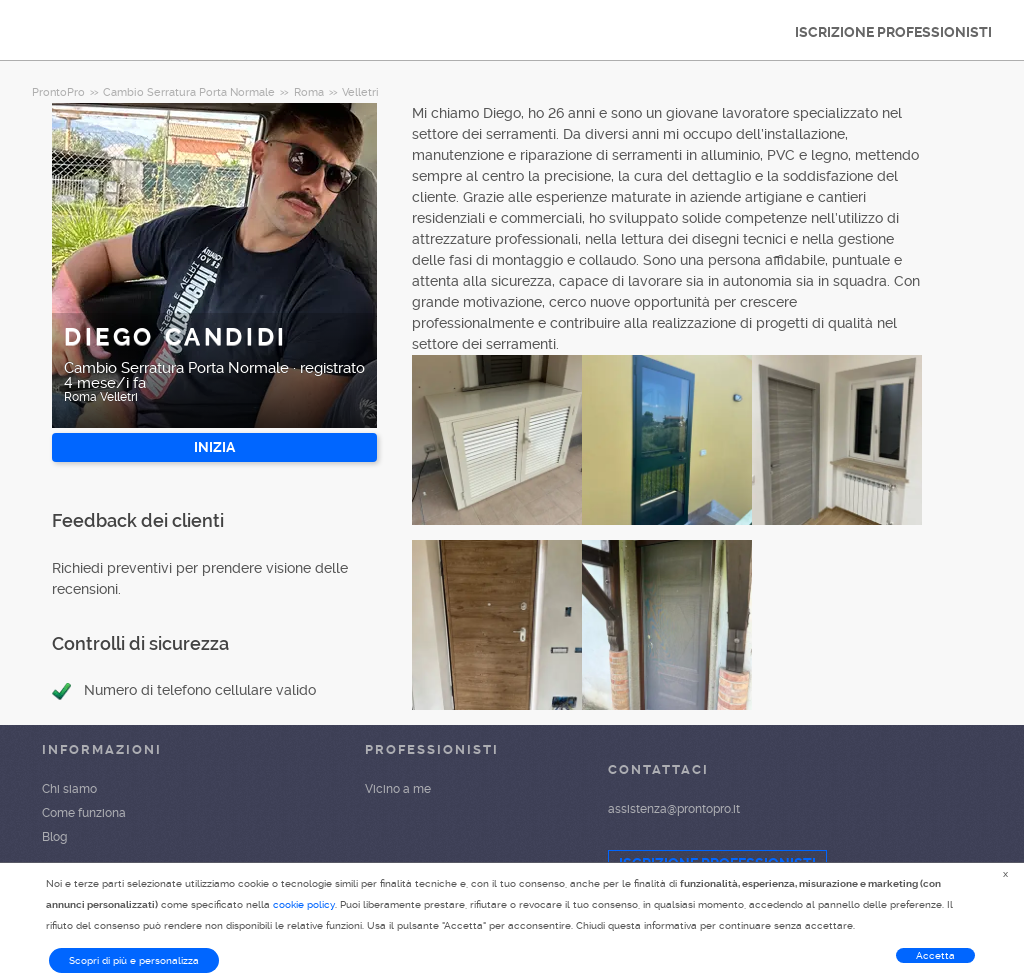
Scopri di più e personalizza (134, 960)
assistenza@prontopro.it (674, 809)
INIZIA (214, 447)
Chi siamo (69, 789)
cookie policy (304, 904)
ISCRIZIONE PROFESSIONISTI (893, 32)
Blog (54, 837)
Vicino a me (398, 789)
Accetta (935, 955)
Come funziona (84, 813)
